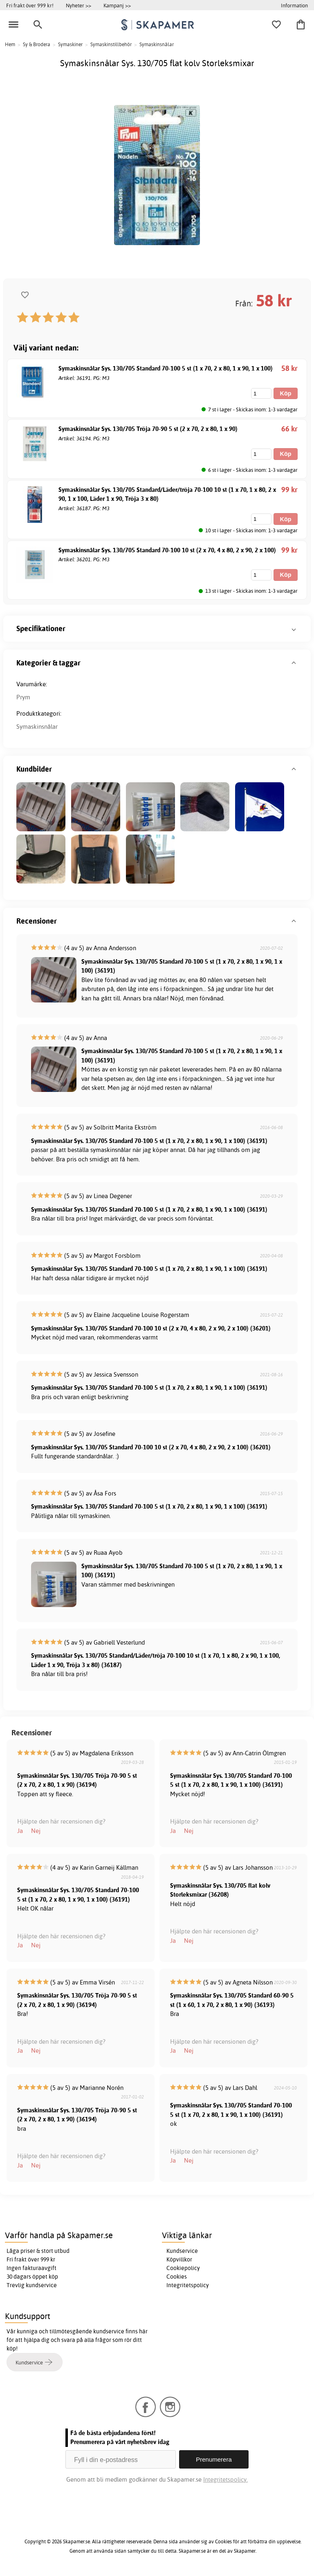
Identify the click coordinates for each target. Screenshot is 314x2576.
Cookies (176, 2276)
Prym (23, 697)
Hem (10, 44)
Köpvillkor (179, 2259)
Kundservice (182, 2251)
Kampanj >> (117, 5)
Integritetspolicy (187, 2285)
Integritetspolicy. (225, 2479)
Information (294, 5)
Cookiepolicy (183, 2268)
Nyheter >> (78, 5)
